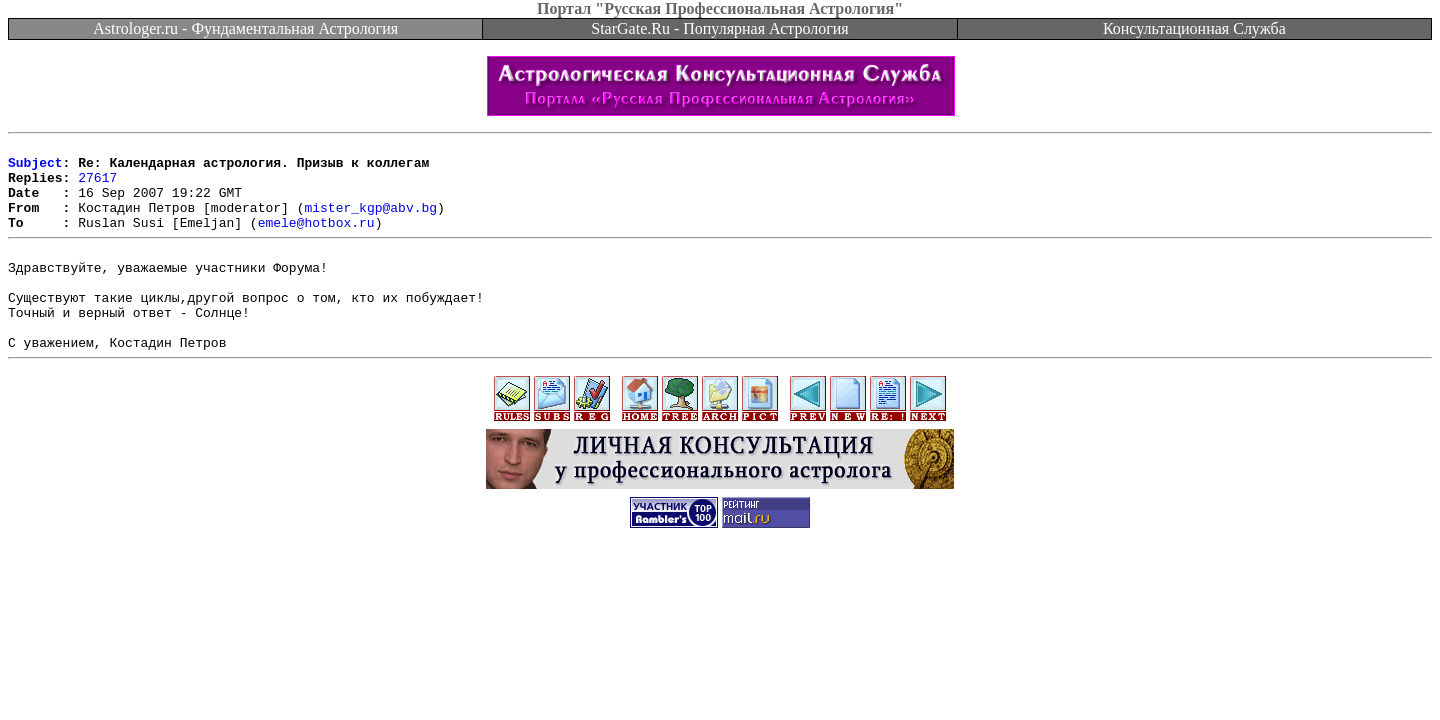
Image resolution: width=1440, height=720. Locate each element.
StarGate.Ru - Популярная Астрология (719, 28)
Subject (35, 168)
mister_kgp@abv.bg (370, 222)
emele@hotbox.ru (316, 240)
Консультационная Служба (1194, 28)
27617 (97, 186)
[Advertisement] (720, 626)
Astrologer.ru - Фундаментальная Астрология (245, 28)
